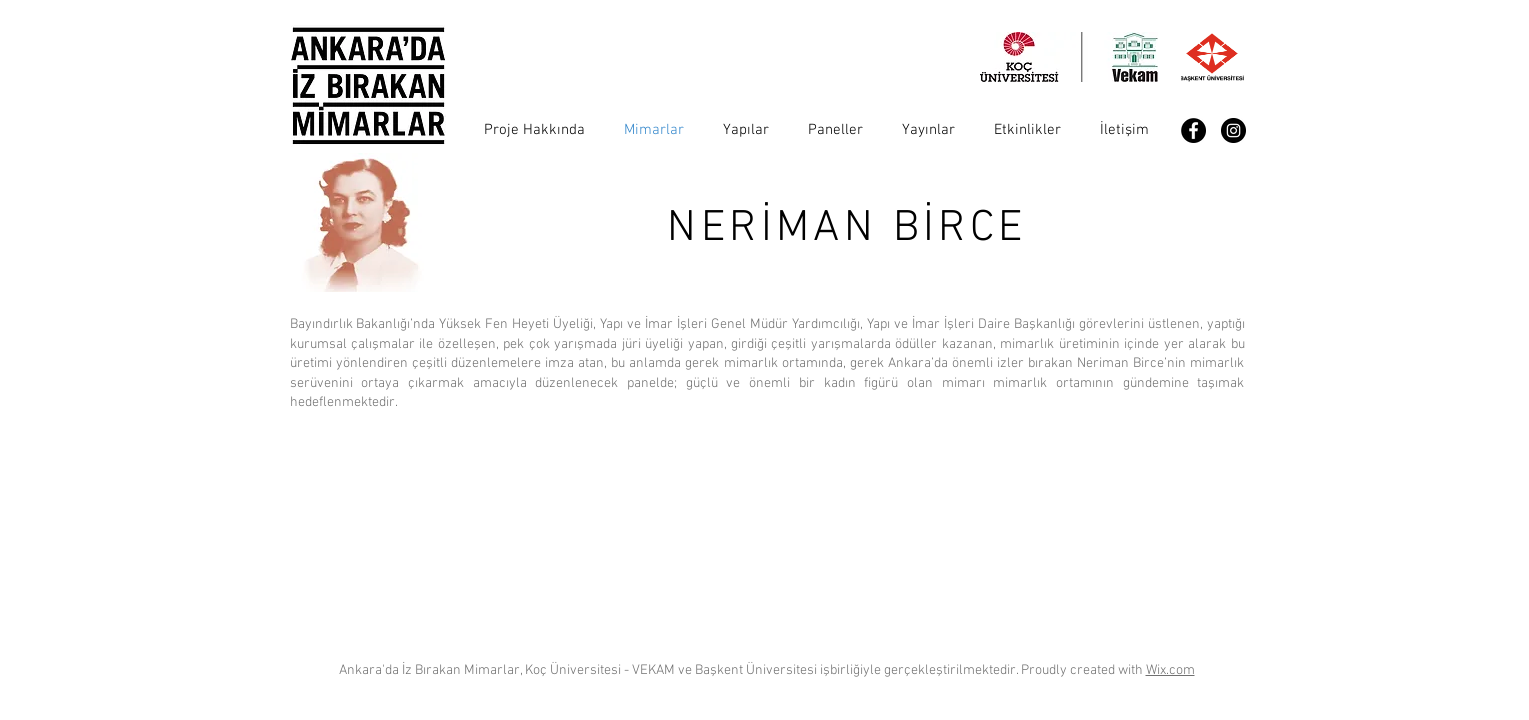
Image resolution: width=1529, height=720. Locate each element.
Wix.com (1170, 670)
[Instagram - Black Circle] (1233, 130)
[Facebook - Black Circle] (1193, 130)
